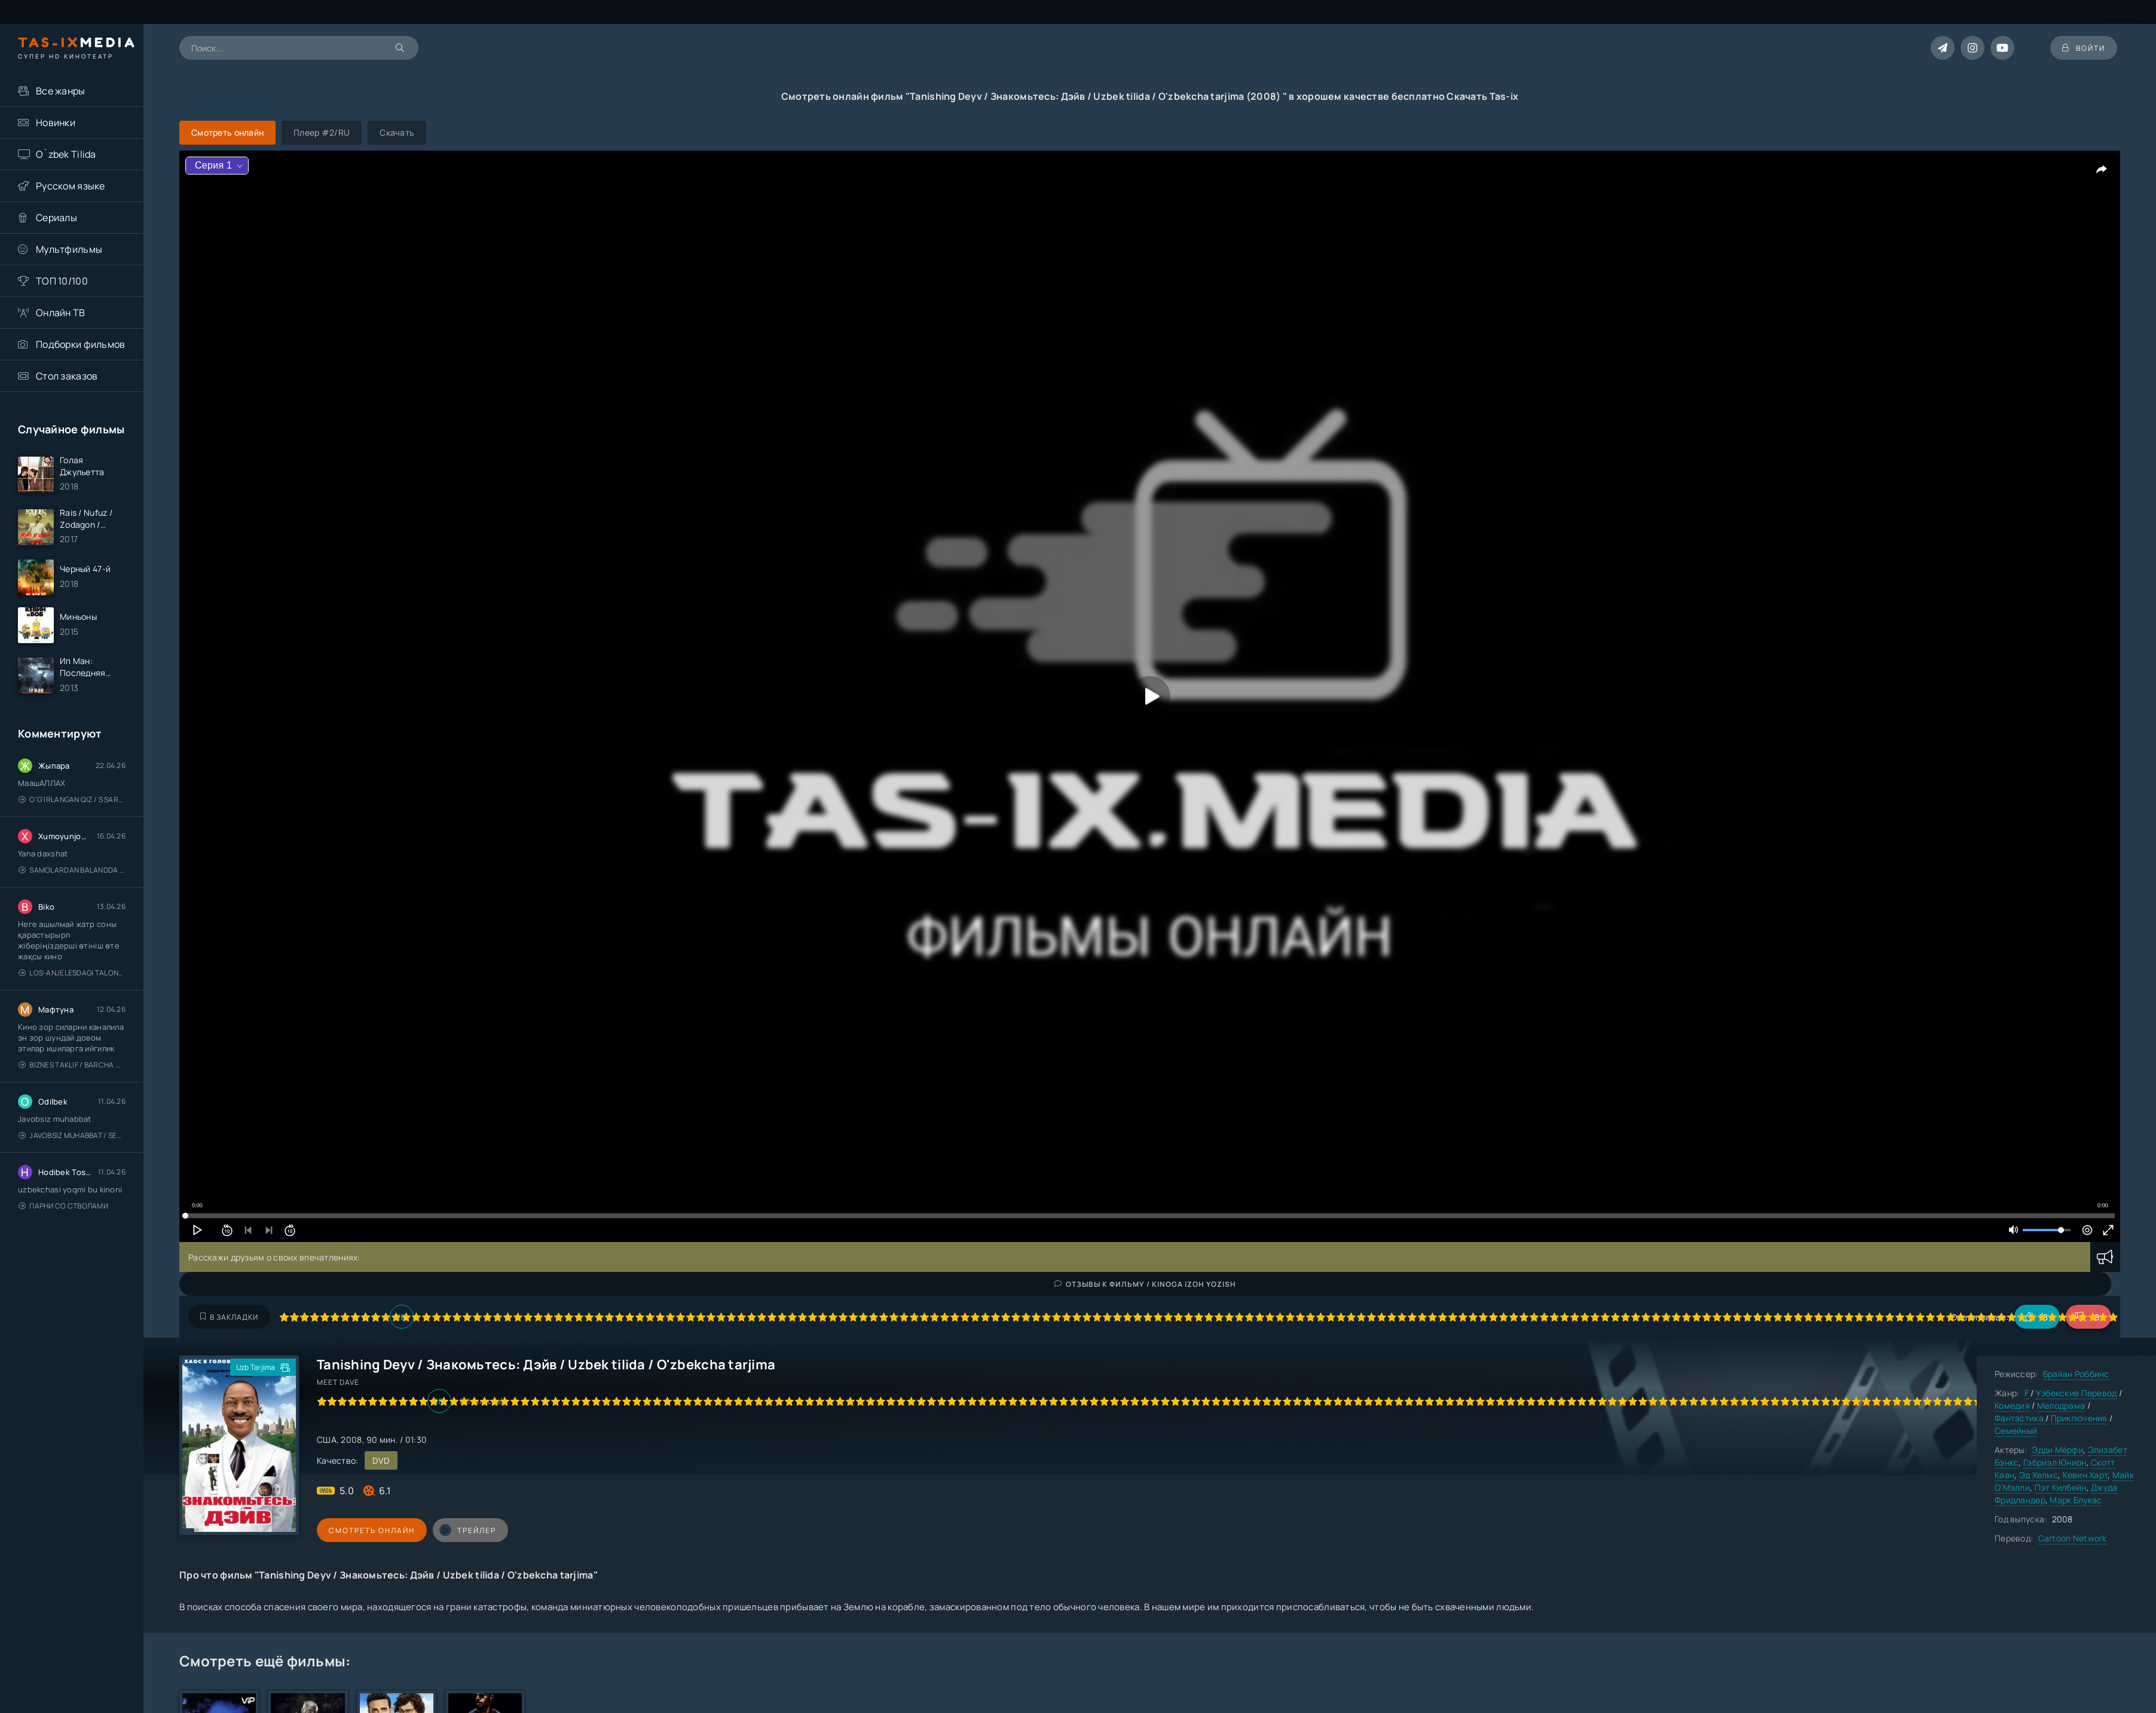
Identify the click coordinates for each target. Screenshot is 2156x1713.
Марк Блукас (2076, 1500)
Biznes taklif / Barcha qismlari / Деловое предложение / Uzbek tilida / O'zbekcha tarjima (72, 1065)
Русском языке (70, 185)
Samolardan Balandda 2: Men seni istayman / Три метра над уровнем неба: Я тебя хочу (72, 870)
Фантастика (2020, 1418)
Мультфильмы (69, 249)
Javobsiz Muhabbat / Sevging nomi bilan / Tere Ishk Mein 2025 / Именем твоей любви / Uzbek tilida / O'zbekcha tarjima (72, 1135)
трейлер (467, 1530)
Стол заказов (66, 376)
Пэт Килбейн (2061, 1487)
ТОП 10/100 (62, 280)
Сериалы (56, 217)
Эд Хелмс (2038, 1474)
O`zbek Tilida (66, 154)
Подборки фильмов (80, 344)
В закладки (229, 1317)
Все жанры (60, 90)
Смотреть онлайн (372, 1530)
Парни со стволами (63, 1206)
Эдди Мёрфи (2057, 1449)
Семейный (2016, 1430)
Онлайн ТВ (60, 312)
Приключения (2079, 1418)
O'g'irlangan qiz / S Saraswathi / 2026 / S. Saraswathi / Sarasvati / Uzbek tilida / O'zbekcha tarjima (72, 799)
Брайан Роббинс (2076, 1373)
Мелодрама (2061, 1405)
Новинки (55, 122)
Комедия (2012, 1405)
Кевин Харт (2085, 1474)
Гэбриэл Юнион (2055, 1462)
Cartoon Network (2072, 1538)
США (327, 1439)
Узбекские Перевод (2076, 1393)
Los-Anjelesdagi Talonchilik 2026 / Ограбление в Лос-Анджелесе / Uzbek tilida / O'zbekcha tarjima (72, 973)
